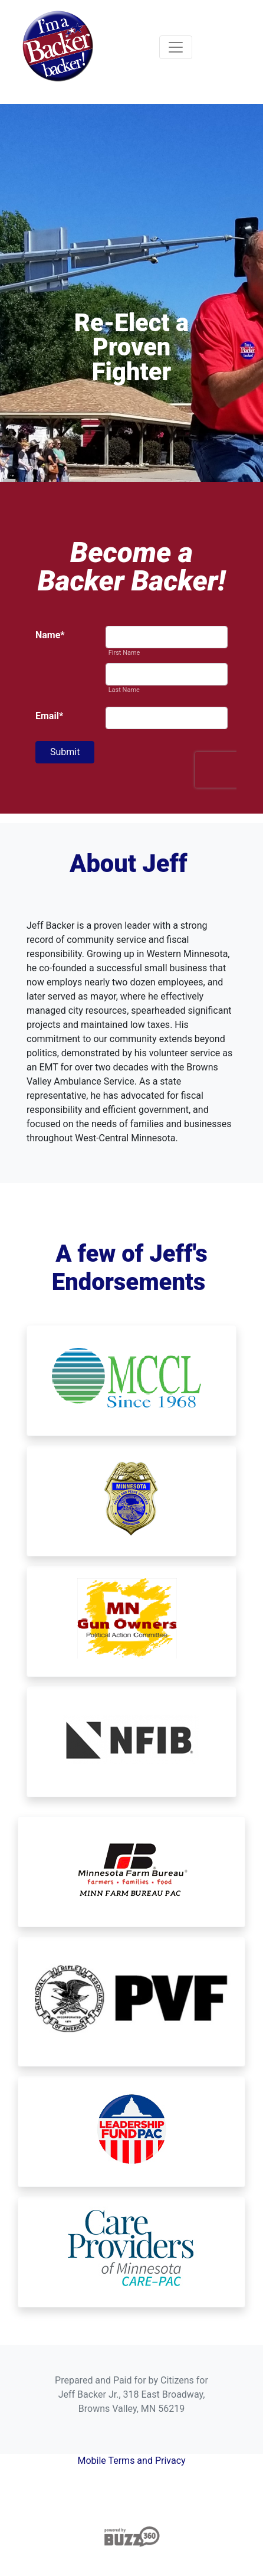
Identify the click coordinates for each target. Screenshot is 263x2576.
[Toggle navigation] (175, 47)
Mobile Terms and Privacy (131, 2460)
